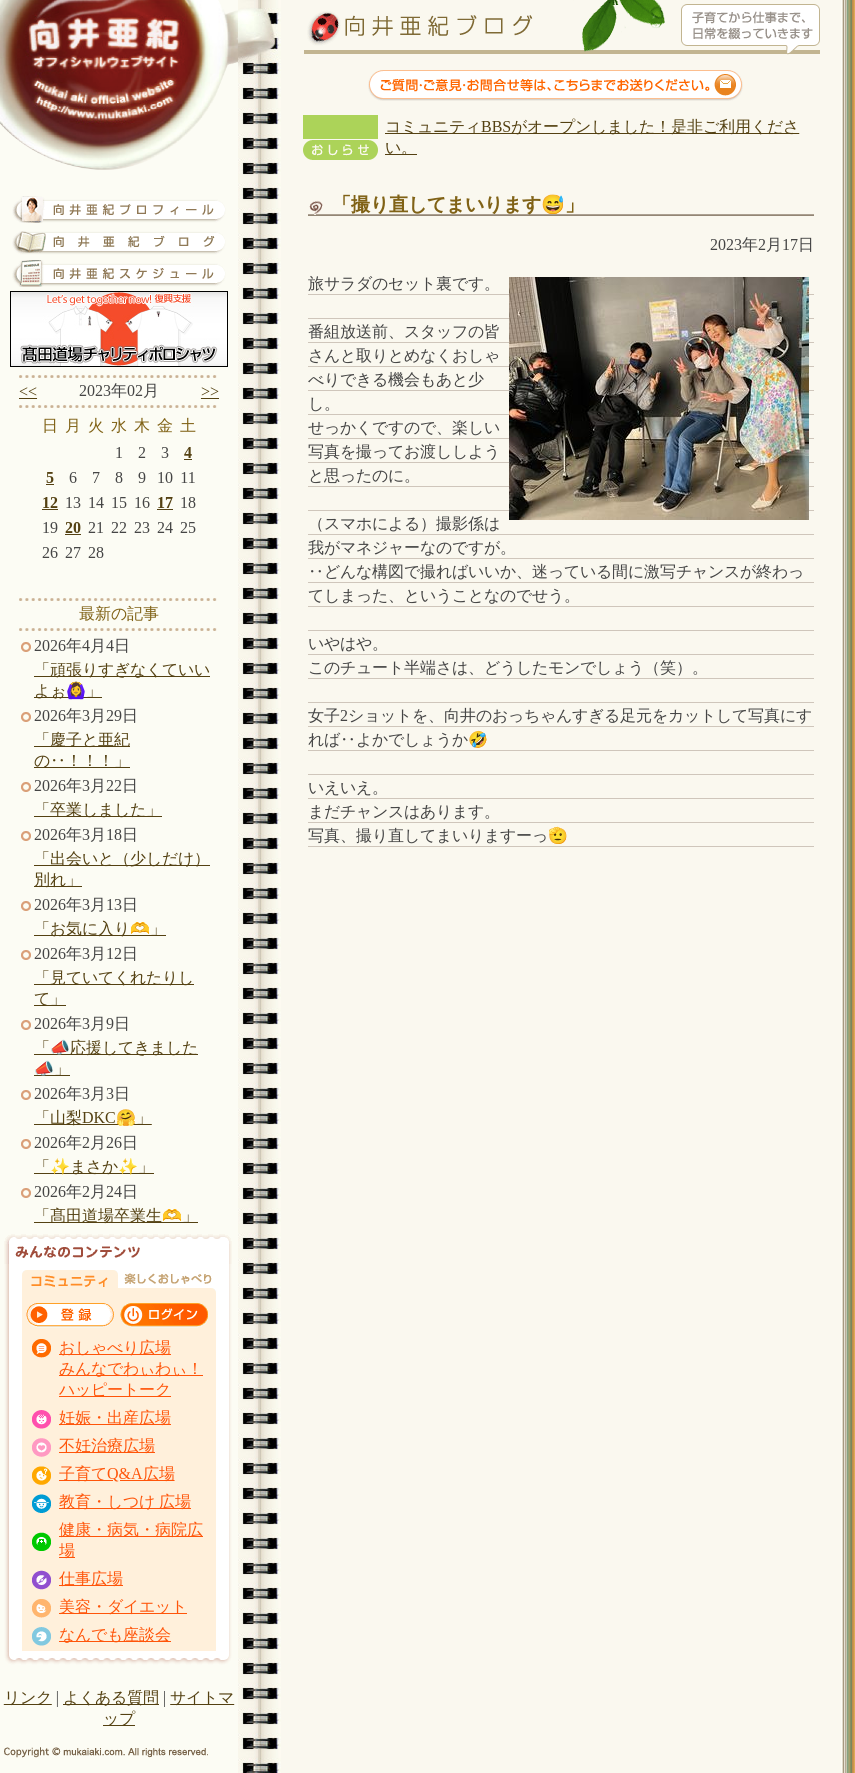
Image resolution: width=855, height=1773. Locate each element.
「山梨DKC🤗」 (93, 1117)
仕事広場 (91, 1578)
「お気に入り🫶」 (100, 928)
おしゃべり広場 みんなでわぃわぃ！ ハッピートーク (131, 1368)
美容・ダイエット (123, 1606)
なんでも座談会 (115, 1634)
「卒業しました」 (98, 809)
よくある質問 (111, 1697)
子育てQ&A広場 (117, 1473)
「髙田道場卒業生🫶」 (116, 1215)
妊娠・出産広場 (115, 1417)
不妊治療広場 (107, 1445)
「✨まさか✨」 (94, 1166)
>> (210, 391)
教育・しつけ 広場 (125, 1501)
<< (28, 391)
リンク (28, 1697)
